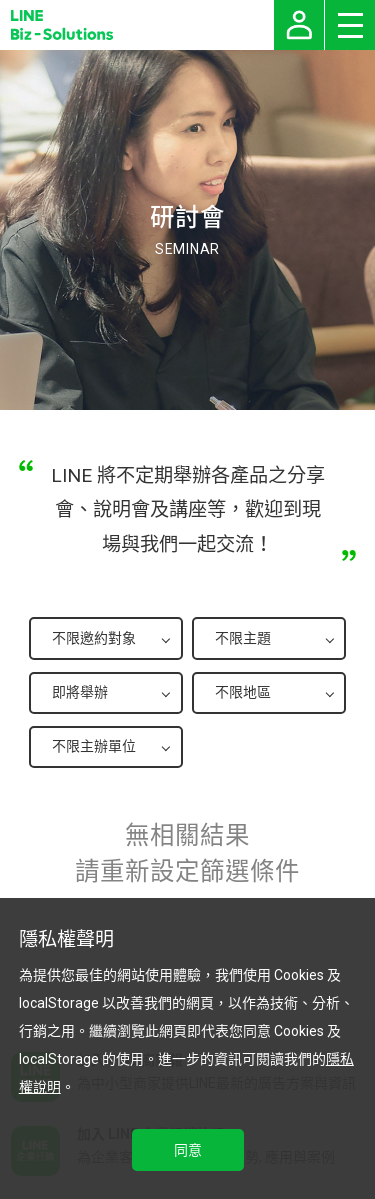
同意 (188, 1150)
